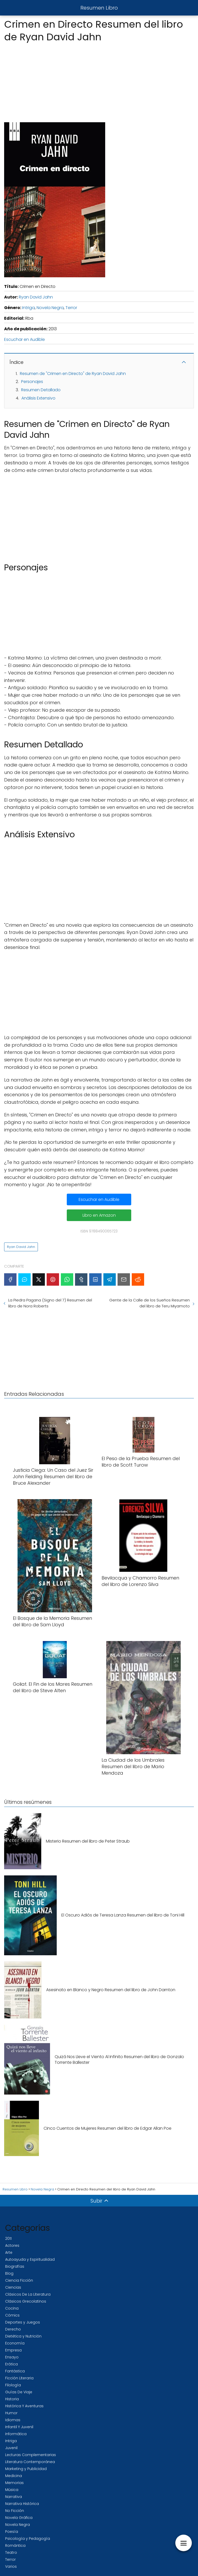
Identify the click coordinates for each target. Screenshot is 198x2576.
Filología (13, 2385)
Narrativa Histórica (22, 2503)
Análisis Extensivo (38, 398)
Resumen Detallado (41, 390)
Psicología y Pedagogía (27, 2538)
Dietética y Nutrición (23, 2336)
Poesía (11, 2531)
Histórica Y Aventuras (24, 2406)
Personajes (32, 382)
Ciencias (13, 2287)
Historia (12, 2399)
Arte (8, 2252)
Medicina (13, 2475)
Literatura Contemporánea (30, 2461)
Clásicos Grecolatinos (25, 2301)
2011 (8, 2238)
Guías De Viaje (18, 2392)
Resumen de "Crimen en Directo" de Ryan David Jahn (73, 374)
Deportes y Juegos (22, 2322)
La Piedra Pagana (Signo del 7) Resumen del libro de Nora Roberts (50, 1303)
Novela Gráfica (18, 2517)
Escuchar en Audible (24, 339)
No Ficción (14, 2510)
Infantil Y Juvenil (19, 2426)
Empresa (13, 2350)
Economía (14, 2343)
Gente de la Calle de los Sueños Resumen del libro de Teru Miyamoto (149, 1303)
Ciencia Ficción (19, 2280)
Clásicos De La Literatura (28, 2294)
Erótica (11, 2364)
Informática (16, 2433)
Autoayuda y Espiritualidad (30, 2259)
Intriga (28, 308)
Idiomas (12, 2419)
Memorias (14, 2482)
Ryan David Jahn (36, 297)
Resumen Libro (99, 7)
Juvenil (11, 2447)
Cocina (12, 2308)
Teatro (11, 2552)
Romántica (15, 2545)
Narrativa (13, 2496)
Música (11, 2489)
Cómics (12, 2315)
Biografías (14, 2266)
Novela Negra (50, 308)
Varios (11, 2566)
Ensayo (12, 2357)
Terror (71, 308)
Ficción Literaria (19, 2378)
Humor (11, 2413)
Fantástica (15, 2371)
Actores (12, 2245)
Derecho (13, 2329)
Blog (9, 2273)
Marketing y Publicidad (26, 2468)
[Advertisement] (99, 81)
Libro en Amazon (99, 1215)
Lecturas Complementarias (30, 2454)
